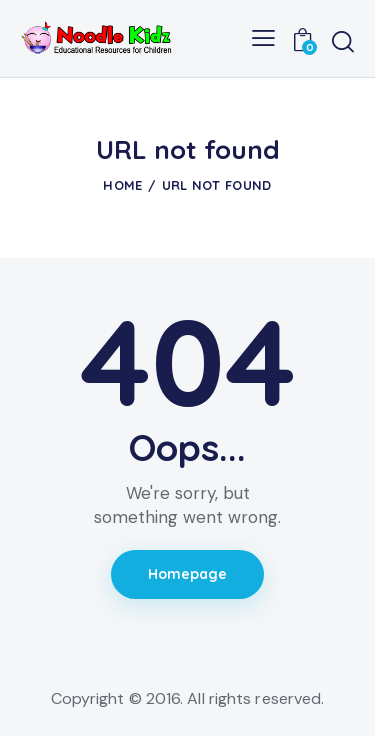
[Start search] (343, 41)
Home (122, 185)
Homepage (188, 574)
